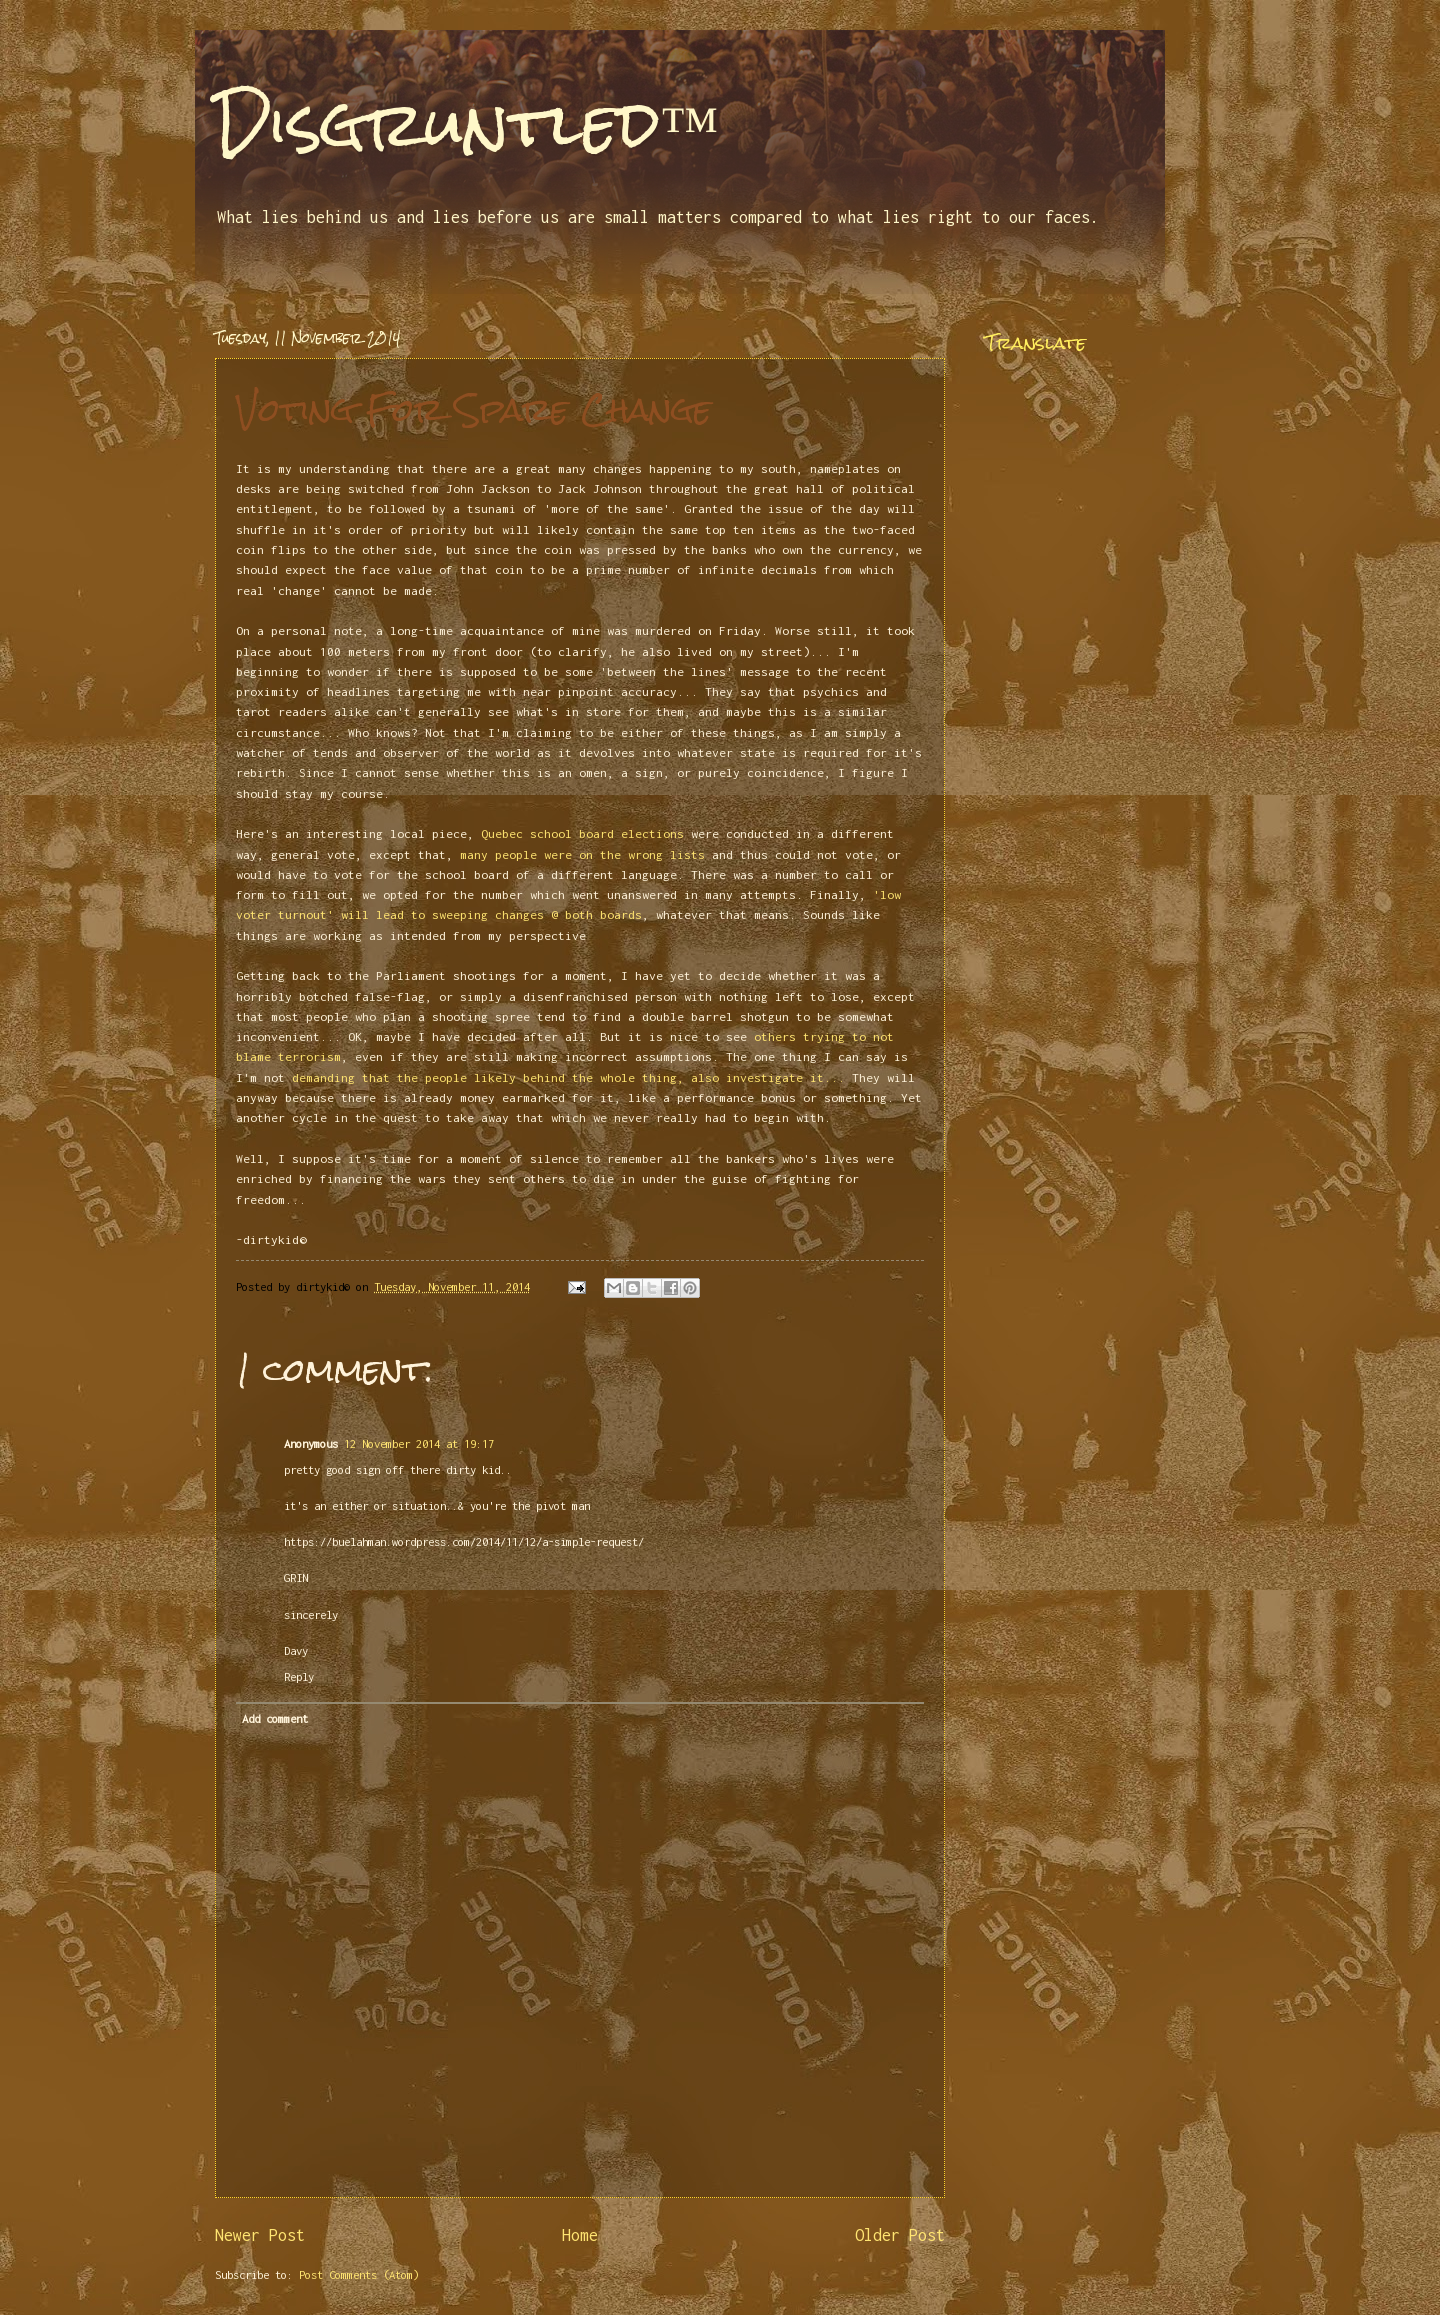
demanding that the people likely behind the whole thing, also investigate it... (568, 1077)
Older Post (900, 2235)
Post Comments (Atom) (359, 2274)
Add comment (275, 1718)
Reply (299, 1676)
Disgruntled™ (467, 123)
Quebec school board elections (582, 833)
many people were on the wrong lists (582, 854)
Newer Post (260, 2235)
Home (580, 2235)
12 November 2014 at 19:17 (419, 1443)
